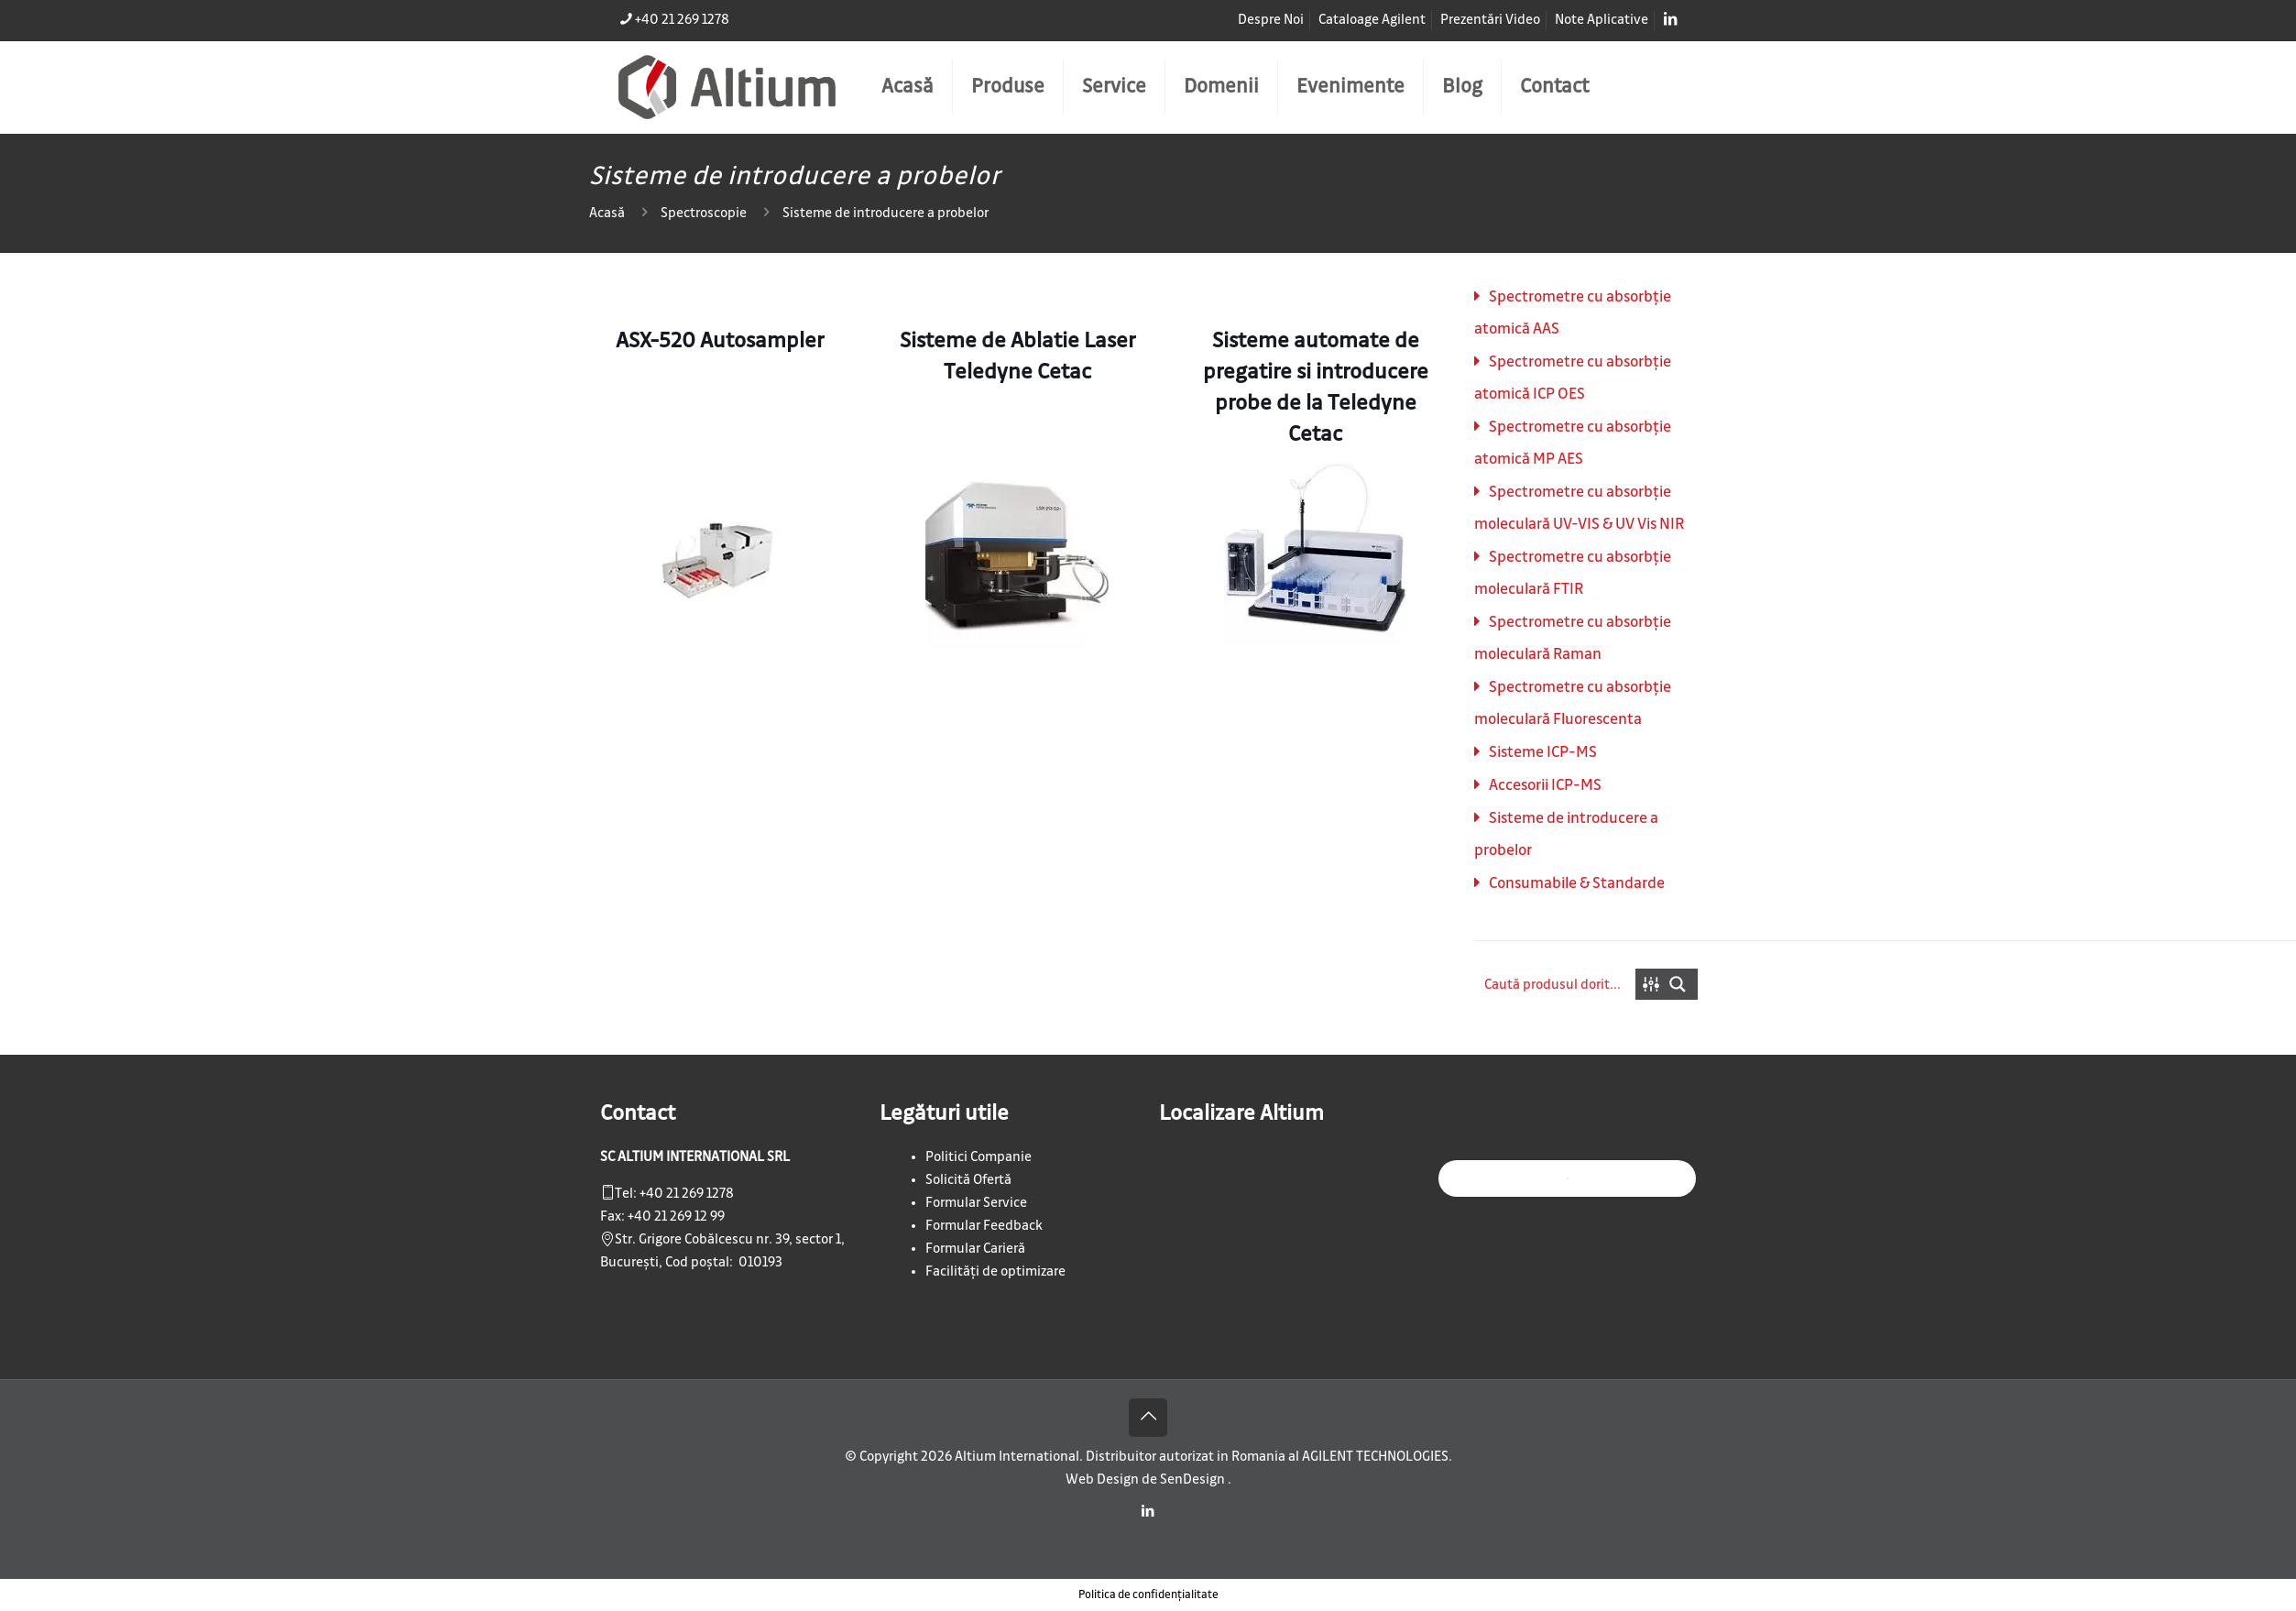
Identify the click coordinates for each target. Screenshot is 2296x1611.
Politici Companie (978, 1157)
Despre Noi (1271, 20)
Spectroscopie (704, 213)
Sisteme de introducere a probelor (885, 213)
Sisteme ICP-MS (1543, 752)
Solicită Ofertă (968, 1180)
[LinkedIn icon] (1148, 1511)
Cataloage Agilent (1372, 20)
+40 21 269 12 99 (676, 1217)
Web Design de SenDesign (1147, 1480)
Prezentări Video (1490, 20)
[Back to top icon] (1148, 1417)
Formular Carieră (975, 1249)
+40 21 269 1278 (687, 1194)
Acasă (607, 213)
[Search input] (1555, 984)
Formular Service (976, 1203)
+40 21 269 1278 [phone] (682, 20)
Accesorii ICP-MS (1545, 785)
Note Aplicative (1601, 20)
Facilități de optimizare (995, 1272)
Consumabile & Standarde (1577, 883)
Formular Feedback (984, 1226)
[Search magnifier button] (1682, 984)
